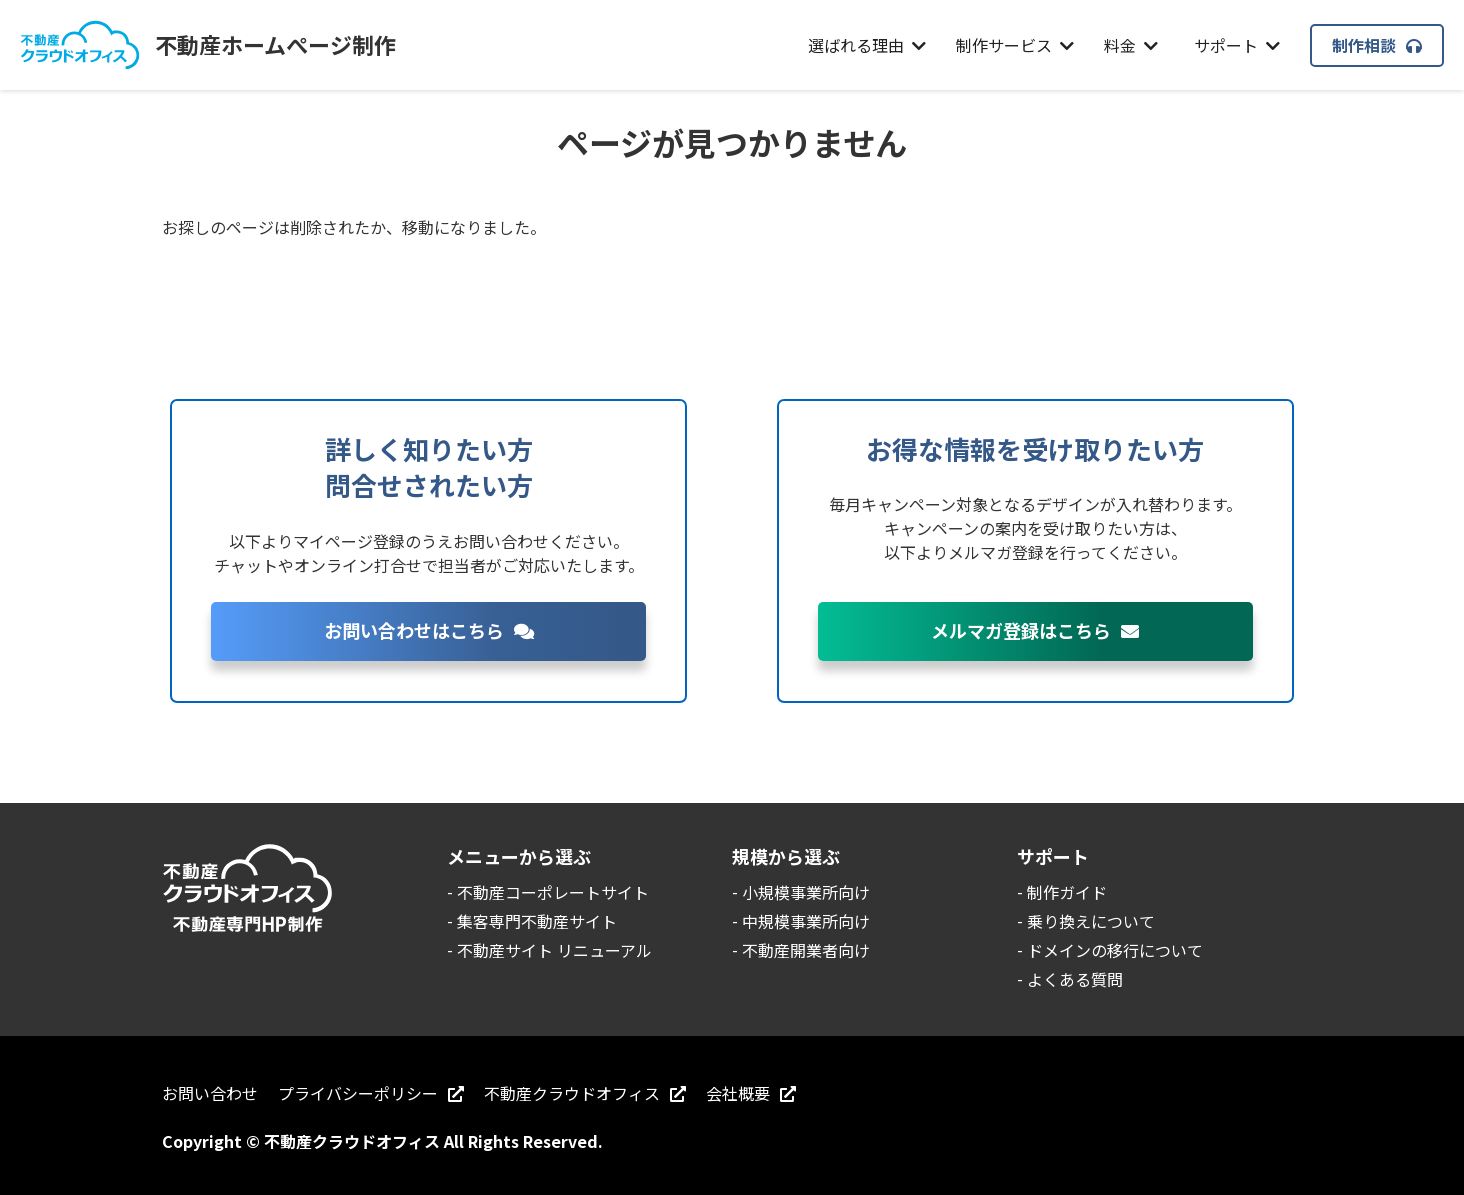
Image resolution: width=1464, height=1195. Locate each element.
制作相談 (1377, 45)
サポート (1237, 45)
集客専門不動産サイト (537, 921)
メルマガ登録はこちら (1035, 630)
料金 (1131, 45)
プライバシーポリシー (371, 1093)
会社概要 (751, 1093)
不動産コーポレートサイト (553, 892)
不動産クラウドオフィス (585, 1093)
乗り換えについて (1091, 921)
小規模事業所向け (806, 892)
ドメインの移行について (1115, 950)
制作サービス (1015, 45)
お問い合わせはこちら (429, 630)
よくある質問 (1075, 979)
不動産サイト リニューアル (554, 950)
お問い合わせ (210, 1093)
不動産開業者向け (806, 950)
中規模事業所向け (806, 921)
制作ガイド (1067, 892)
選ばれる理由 (867, 45)
